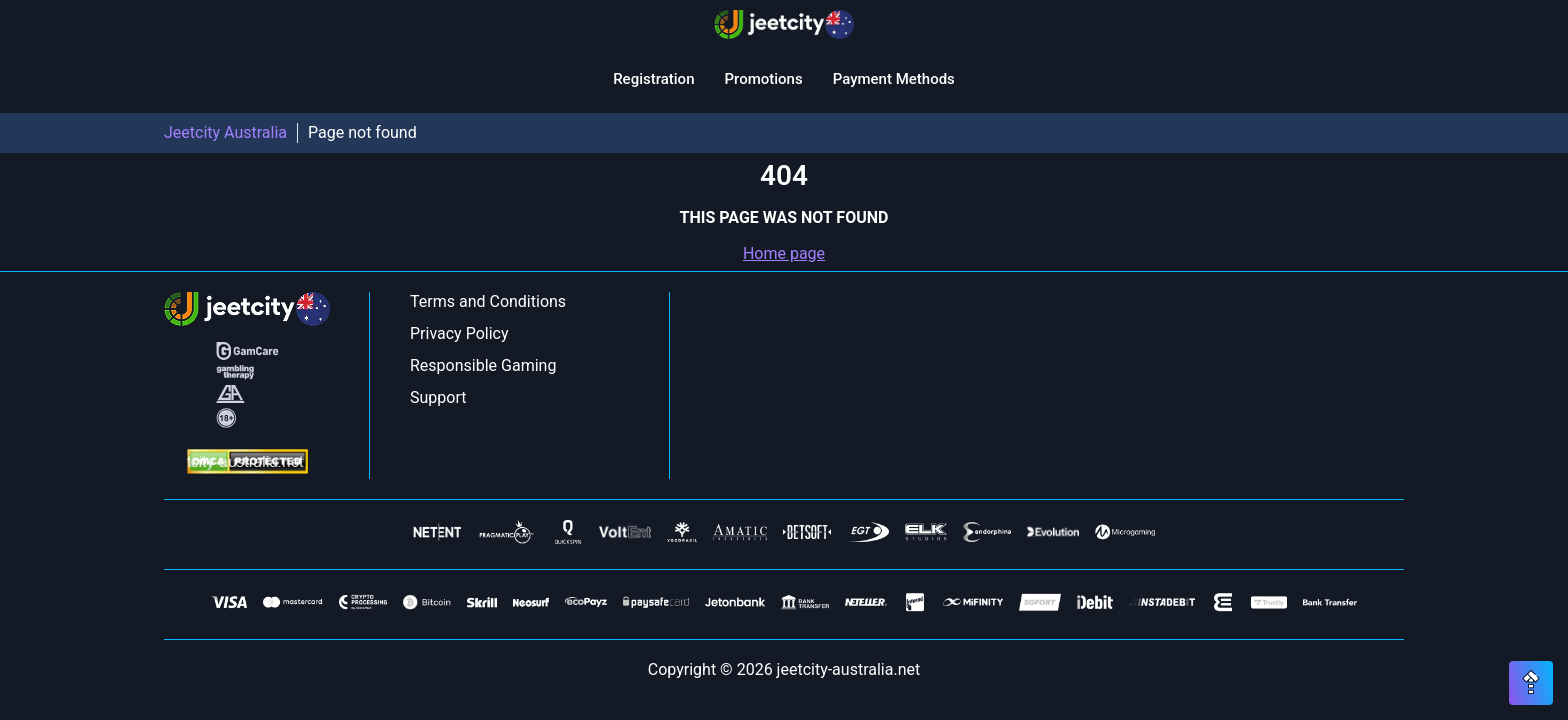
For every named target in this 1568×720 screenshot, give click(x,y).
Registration (653, 79)
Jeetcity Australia (225, 132)
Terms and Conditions (488, 301)
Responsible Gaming (483, 365)
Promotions (763, 79)
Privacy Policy (459, 333)
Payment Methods (894, 79)
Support (438, 397)
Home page (784, 253)
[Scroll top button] (1531, 683)
